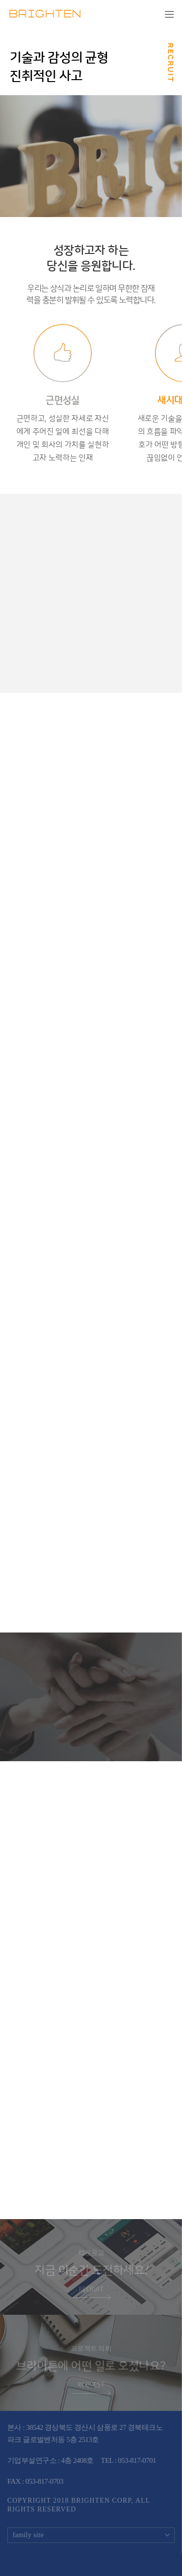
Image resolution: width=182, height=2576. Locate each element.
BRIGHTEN (45, 14)
